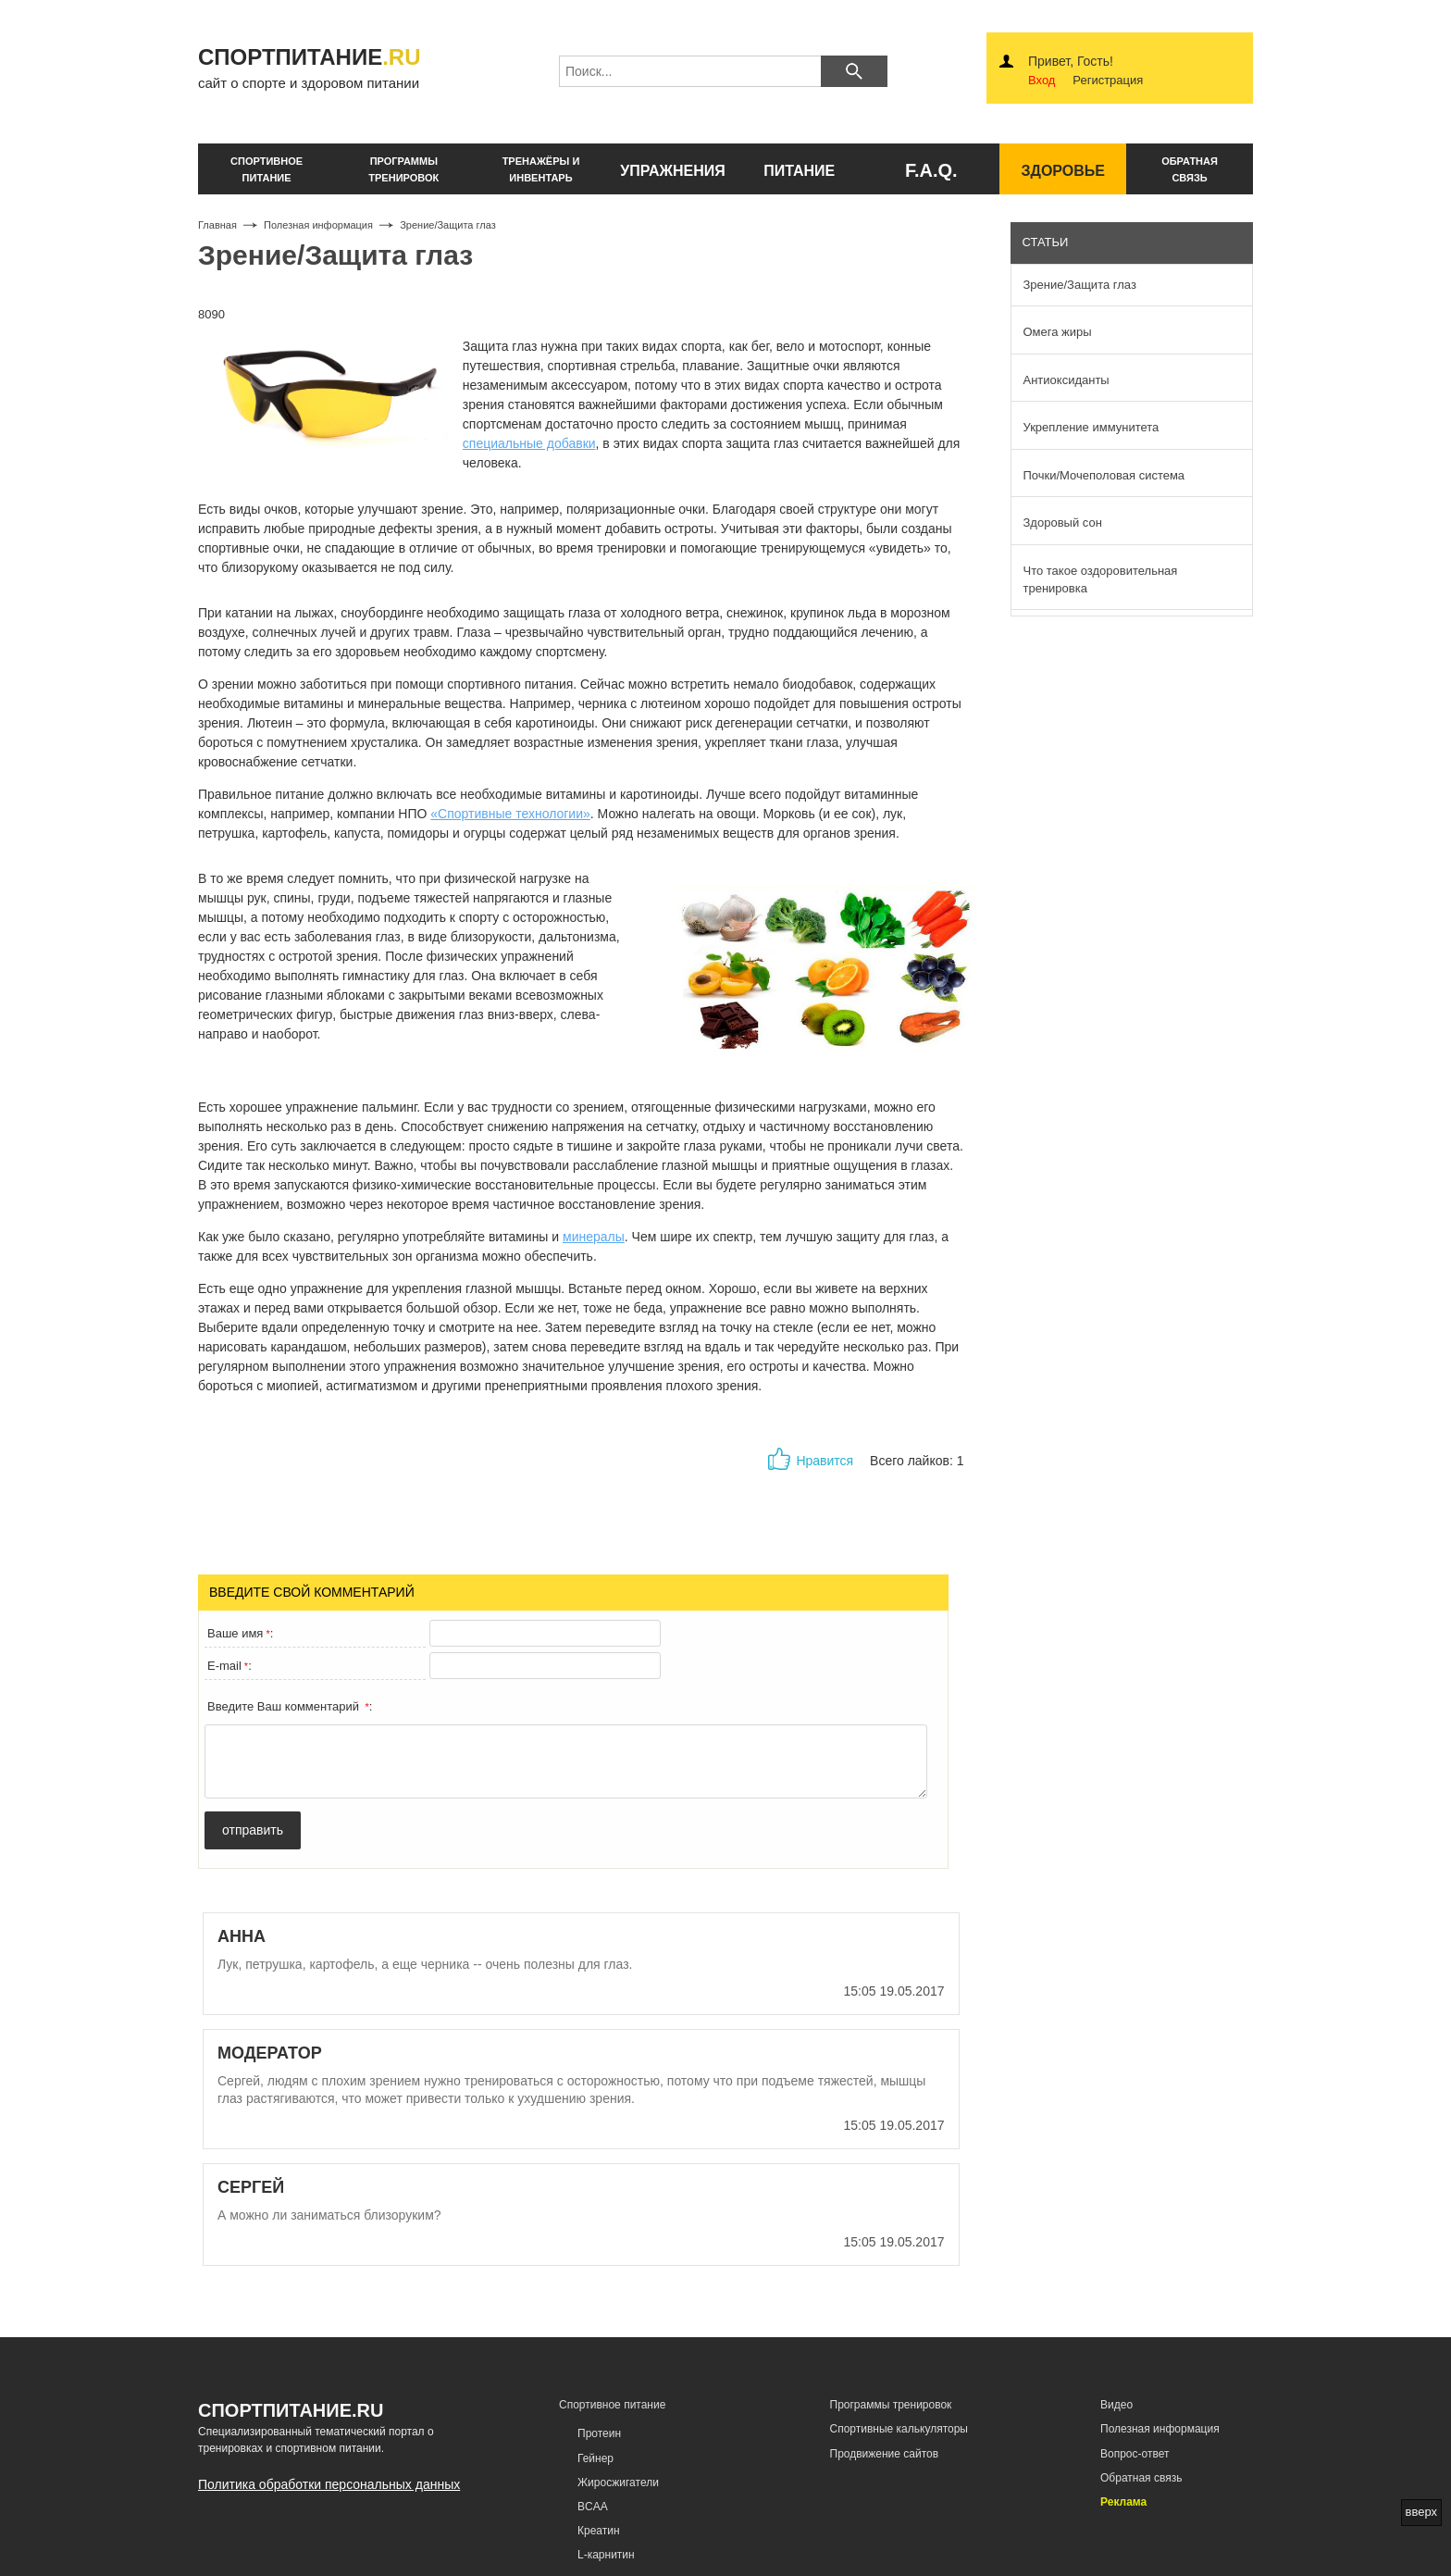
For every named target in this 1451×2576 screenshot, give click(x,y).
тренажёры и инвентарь (541, 169)
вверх (1421, 2512)
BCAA (592, 2506)
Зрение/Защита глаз (1079, 285)
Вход (1041, 80)
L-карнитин (606, 2554)
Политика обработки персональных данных (329, 2484)
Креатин (598, 2530)
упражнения (673, 171)
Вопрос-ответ (1134, 2453)
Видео (1116, 2404)
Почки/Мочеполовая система (1104, 475)
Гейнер (595, 2458)
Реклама (1123, 2501)
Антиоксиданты (1066, 380)
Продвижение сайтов (884, 2453)
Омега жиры (1057, 332)
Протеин (599, 2433)
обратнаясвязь (1189, 169)
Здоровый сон (1062, 522)
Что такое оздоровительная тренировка (1100, 579)
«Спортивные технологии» (509, 813)
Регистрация (1108, 80)
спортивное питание (266, 169)
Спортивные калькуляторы (899, 2428)
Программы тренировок (891, 2404)
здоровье (1063, 171)
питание (799, 171)
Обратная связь (1141, 2477)
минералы (594, 1236)
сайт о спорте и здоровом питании (325, 66)
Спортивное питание (612, 2404)
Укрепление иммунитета (1091, 427)
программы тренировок (403, 169)
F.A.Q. (931, 170)
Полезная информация (1160, 2428)
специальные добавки (529, 443)
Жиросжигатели (618, 2482)
